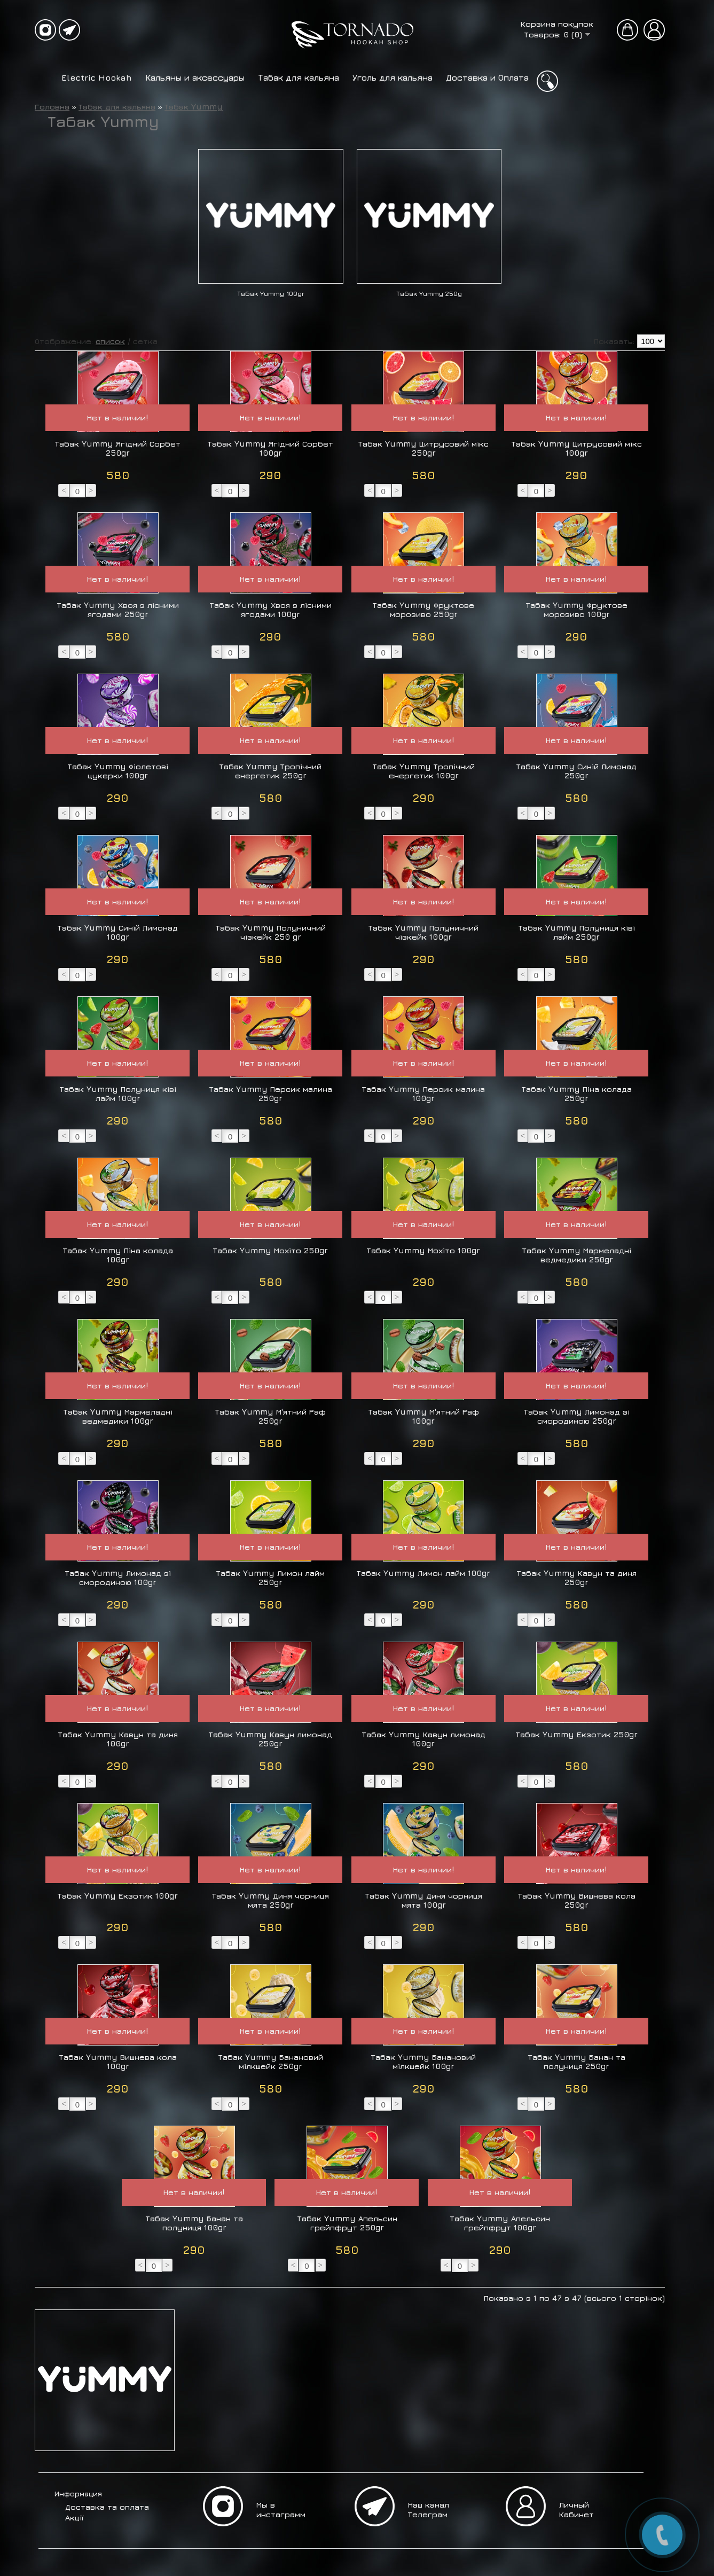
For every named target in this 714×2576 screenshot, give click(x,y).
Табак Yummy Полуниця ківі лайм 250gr (577, 932)
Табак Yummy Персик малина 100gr (423, 1093)
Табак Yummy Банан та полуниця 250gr (576, 2061)
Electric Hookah (96, 77)
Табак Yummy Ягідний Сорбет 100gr (270, 448)
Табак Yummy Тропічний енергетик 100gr (424, 771)
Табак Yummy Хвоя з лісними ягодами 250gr (118, 609)
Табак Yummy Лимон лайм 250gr (270, 1577)
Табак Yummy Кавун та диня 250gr (577, 1577)
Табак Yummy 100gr (270, 294)
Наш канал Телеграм (428, 2509)
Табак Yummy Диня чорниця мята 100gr (423, 1900)
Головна (52, 106)
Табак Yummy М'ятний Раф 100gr (423, 1416)
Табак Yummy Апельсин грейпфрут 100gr (500, 2223)
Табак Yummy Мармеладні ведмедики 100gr (118, 1416)
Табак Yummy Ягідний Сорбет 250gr (118, 448)
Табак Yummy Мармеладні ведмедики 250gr (576, 1255)
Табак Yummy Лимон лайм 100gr (423, 1573)
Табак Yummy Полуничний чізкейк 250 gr (271, 932)
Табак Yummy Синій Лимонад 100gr (118, 932)
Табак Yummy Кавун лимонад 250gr (270, 1739)
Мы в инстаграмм (280, 2509)
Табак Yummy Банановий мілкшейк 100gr (423, 2061)
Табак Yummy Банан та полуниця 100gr (194, 2223)
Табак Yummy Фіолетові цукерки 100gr (118, 771)
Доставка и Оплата (487, 77)
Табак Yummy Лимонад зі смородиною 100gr (118, 1577)
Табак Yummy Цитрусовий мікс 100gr (577, 448)
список (110, 341)
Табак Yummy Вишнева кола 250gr (576, 1900)
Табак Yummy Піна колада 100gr (118, 1255)
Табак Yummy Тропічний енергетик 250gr (270, 771)
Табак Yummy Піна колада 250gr (577, 1093)
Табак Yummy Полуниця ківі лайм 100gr (118, 1093)
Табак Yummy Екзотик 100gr (118, 1895)
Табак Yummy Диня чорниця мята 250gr (270, 1900)
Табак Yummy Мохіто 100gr (423, 1250)
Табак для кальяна (298, 77)
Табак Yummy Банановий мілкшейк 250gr (270, 2061)
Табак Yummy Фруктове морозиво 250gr (423, 609)
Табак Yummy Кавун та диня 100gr (118, 1739)
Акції (74, 2517)
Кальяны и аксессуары (195, 77)
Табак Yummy (193, 106)
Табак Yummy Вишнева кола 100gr (118, 2061)
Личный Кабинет (576, 2509)
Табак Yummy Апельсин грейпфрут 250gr (347, 2223)
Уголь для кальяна (392, 77)
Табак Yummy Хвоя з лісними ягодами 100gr (271, 609)
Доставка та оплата (107, 2506)
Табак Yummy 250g (429, 294)
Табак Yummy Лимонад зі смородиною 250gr (577, 1416)
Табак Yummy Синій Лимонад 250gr (576, 771)
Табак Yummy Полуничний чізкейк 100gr (423, 932)
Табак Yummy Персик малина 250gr (270, 1093)
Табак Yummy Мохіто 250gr (270, 1250)
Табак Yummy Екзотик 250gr (577, 1734)
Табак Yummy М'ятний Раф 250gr (270, 1416)
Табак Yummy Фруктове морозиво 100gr (576, 609)
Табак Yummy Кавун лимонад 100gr (423, 1739)
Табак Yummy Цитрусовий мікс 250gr (423, 448)
